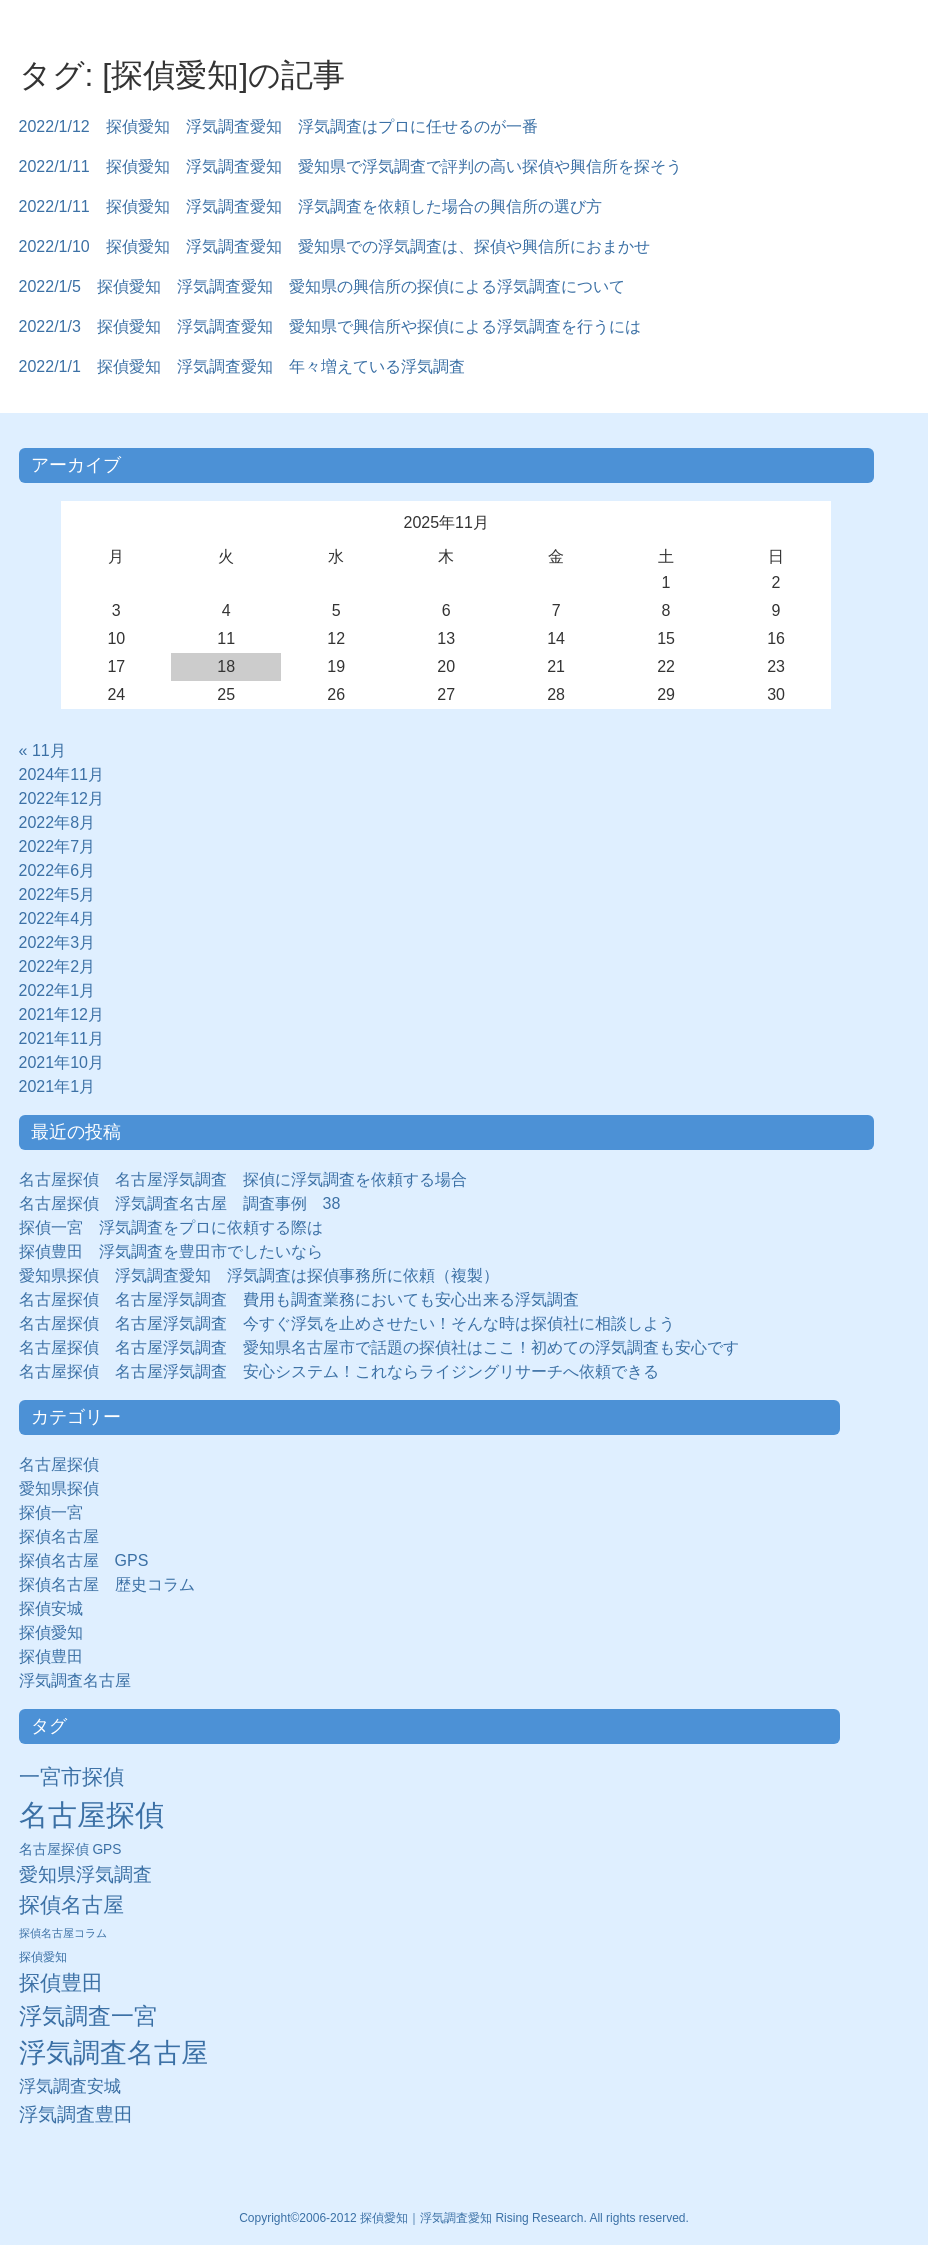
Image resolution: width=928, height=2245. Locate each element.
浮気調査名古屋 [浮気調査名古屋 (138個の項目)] (113, 2053)
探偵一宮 (59, 1512)
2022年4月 (57, 918)
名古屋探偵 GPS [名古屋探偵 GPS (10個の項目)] (70, 1849)
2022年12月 (61, 798)
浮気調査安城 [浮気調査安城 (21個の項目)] (70, 2086)
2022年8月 (57, 822)
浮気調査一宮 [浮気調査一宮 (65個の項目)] (88, 2016)
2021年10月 (61, 1062)
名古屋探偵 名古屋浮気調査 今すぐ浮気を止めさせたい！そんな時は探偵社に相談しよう (347, 1323)
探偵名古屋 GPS (84, 1560)
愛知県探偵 (59, 1488)
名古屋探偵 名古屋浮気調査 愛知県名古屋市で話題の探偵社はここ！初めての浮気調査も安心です (379, 1347)
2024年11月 (61, 774)
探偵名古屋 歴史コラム (115, 1584)
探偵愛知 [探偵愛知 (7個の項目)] (43, 1957)
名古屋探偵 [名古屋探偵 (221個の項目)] (91, 1814)
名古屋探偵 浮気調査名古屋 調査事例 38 (180, 1203)
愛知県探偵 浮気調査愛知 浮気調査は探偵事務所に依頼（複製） (259, 1275)
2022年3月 (57, 942)
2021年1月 (57, 1086)
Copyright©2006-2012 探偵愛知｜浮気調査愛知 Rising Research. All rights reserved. (464, 2218)
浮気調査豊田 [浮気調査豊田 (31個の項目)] (76, 2114)
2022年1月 (57, 990)
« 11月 (42, 750)
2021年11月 (61, 1038)
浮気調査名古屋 (75, 1680)
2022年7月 (57, 846)
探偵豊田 (59, 1656)
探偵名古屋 (59, 1536)
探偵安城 (51, 1608)
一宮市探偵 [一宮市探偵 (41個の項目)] (71, 1776)
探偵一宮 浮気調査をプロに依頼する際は (171, 1227)
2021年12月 (61, 1014)
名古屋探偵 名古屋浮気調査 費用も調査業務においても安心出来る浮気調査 (299, 1299)
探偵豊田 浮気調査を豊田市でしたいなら (171, 1251)
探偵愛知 (59, 1632)
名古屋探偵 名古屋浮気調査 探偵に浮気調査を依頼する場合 (243, 1179)
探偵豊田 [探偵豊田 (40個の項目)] (61, 1982)
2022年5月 (57, 894)
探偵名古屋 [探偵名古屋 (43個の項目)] (71, 1904)
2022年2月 (57, 966)
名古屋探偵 (59, 1464)
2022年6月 (57, 870)
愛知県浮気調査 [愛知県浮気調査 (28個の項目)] (85, 1874)
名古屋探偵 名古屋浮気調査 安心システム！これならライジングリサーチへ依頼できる (339, 1371)
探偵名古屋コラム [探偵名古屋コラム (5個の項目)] (63, 1933)
